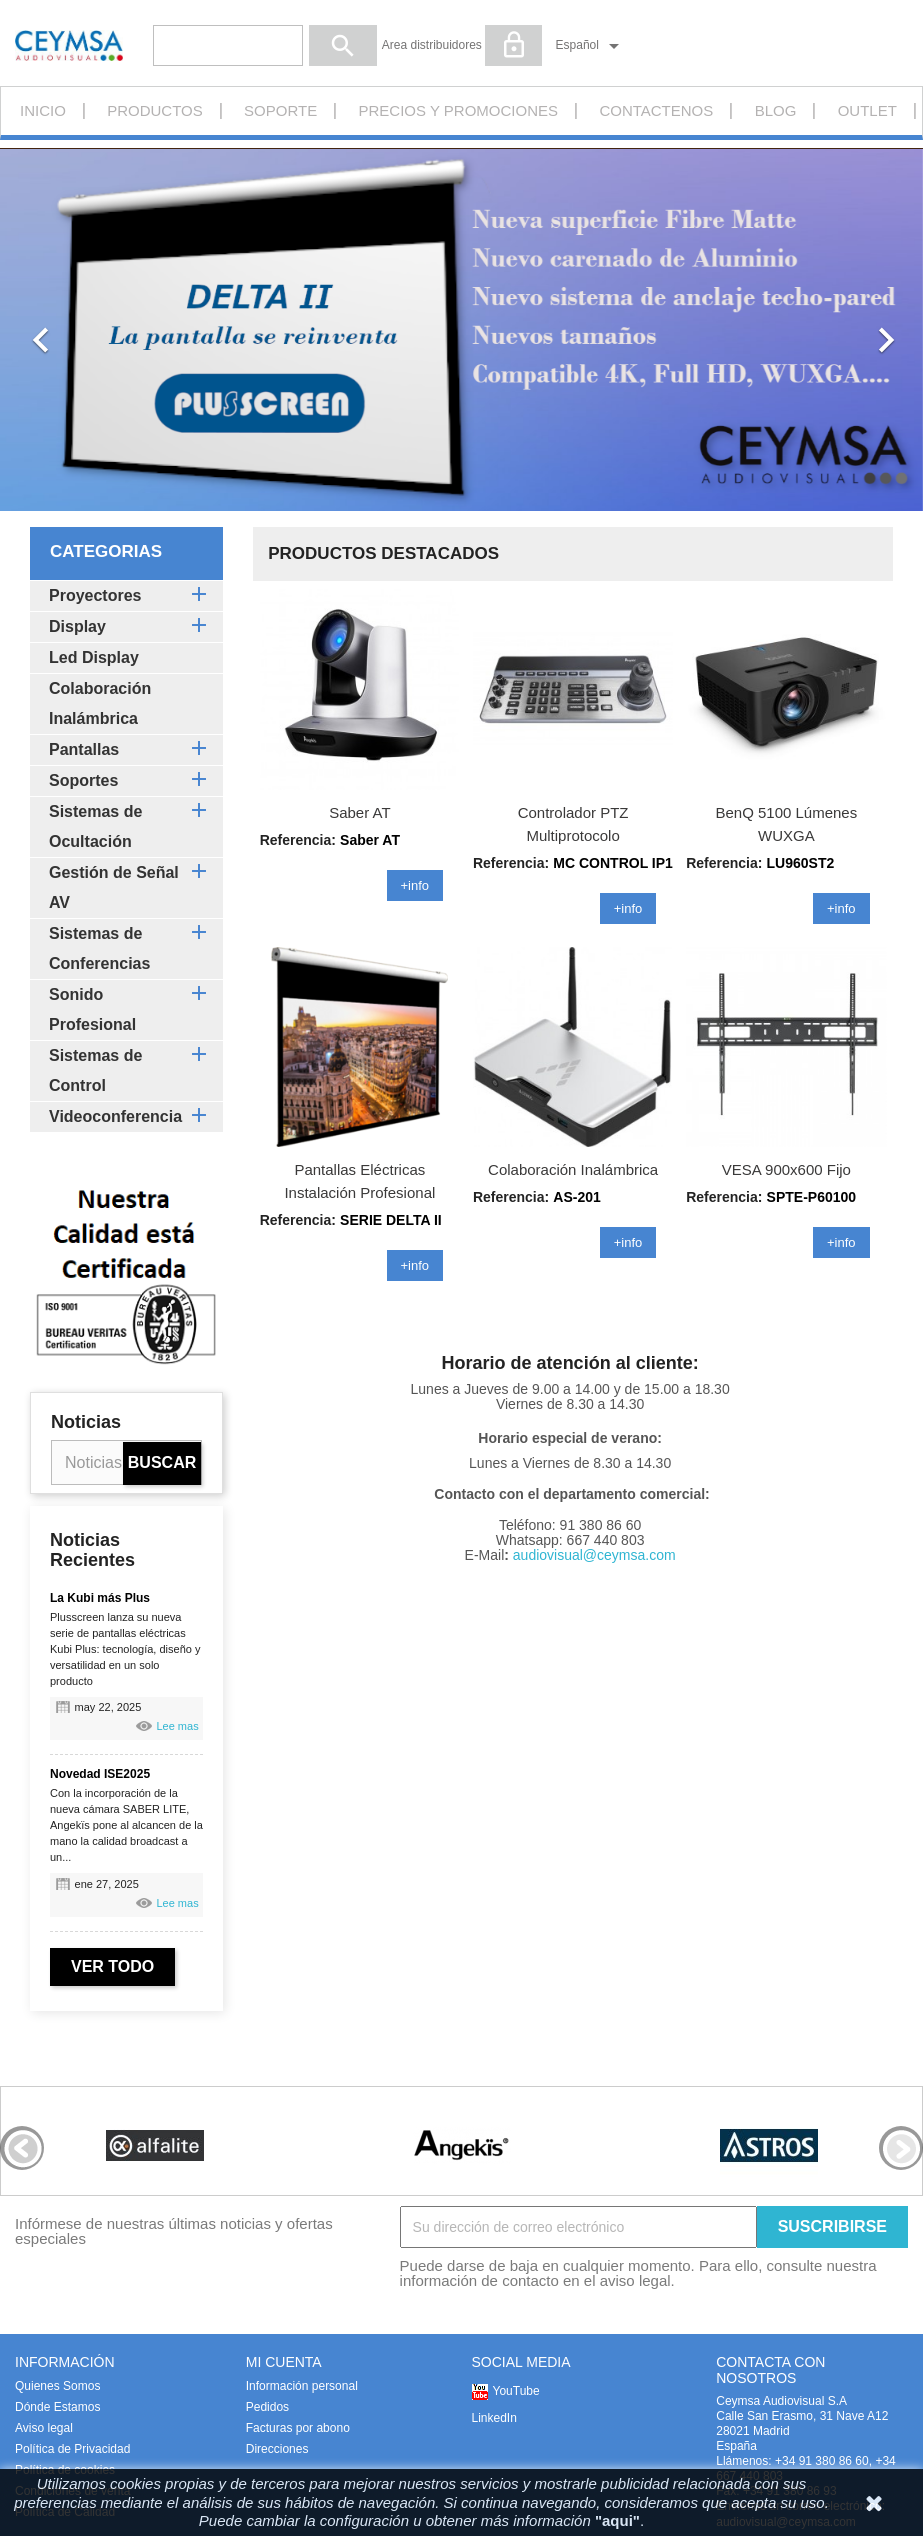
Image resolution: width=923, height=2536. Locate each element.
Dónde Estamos (57, 2407)
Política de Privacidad (72, 2449)
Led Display (94, 657)
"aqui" (617, 2520)
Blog (776, 110)
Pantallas (84, 749)
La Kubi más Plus (100, 1598)
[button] (69, 330)
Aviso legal (44, 2428)
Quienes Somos (57, 2386)
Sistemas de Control (95, 1070)
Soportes (83, 780)
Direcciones (277, 2449)
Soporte (280, 110)
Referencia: (511, 863)
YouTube (516, 2391)
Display (77, 626)
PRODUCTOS (155, 110)
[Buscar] (228, 45)
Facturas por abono (298, 2428)
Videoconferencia (115, 1116)
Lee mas (177, 1726)
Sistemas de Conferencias (99, 948)
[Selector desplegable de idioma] (591, 46)
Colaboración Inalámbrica (100, 703)
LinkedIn (494, 2418)
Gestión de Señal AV (114, 887)
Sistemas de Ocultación (95, 826)
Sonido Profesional (92, 1009)
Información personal (302, 2386)
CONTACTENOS (656, 110)
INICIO (43, 110)
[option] (461, 330)
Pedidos (267, 2407)
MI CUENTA (284, 2362)
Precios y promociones (459, 110)
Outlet (867, 110)
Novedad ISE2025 (100, 1774)
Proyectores (95, 595)
